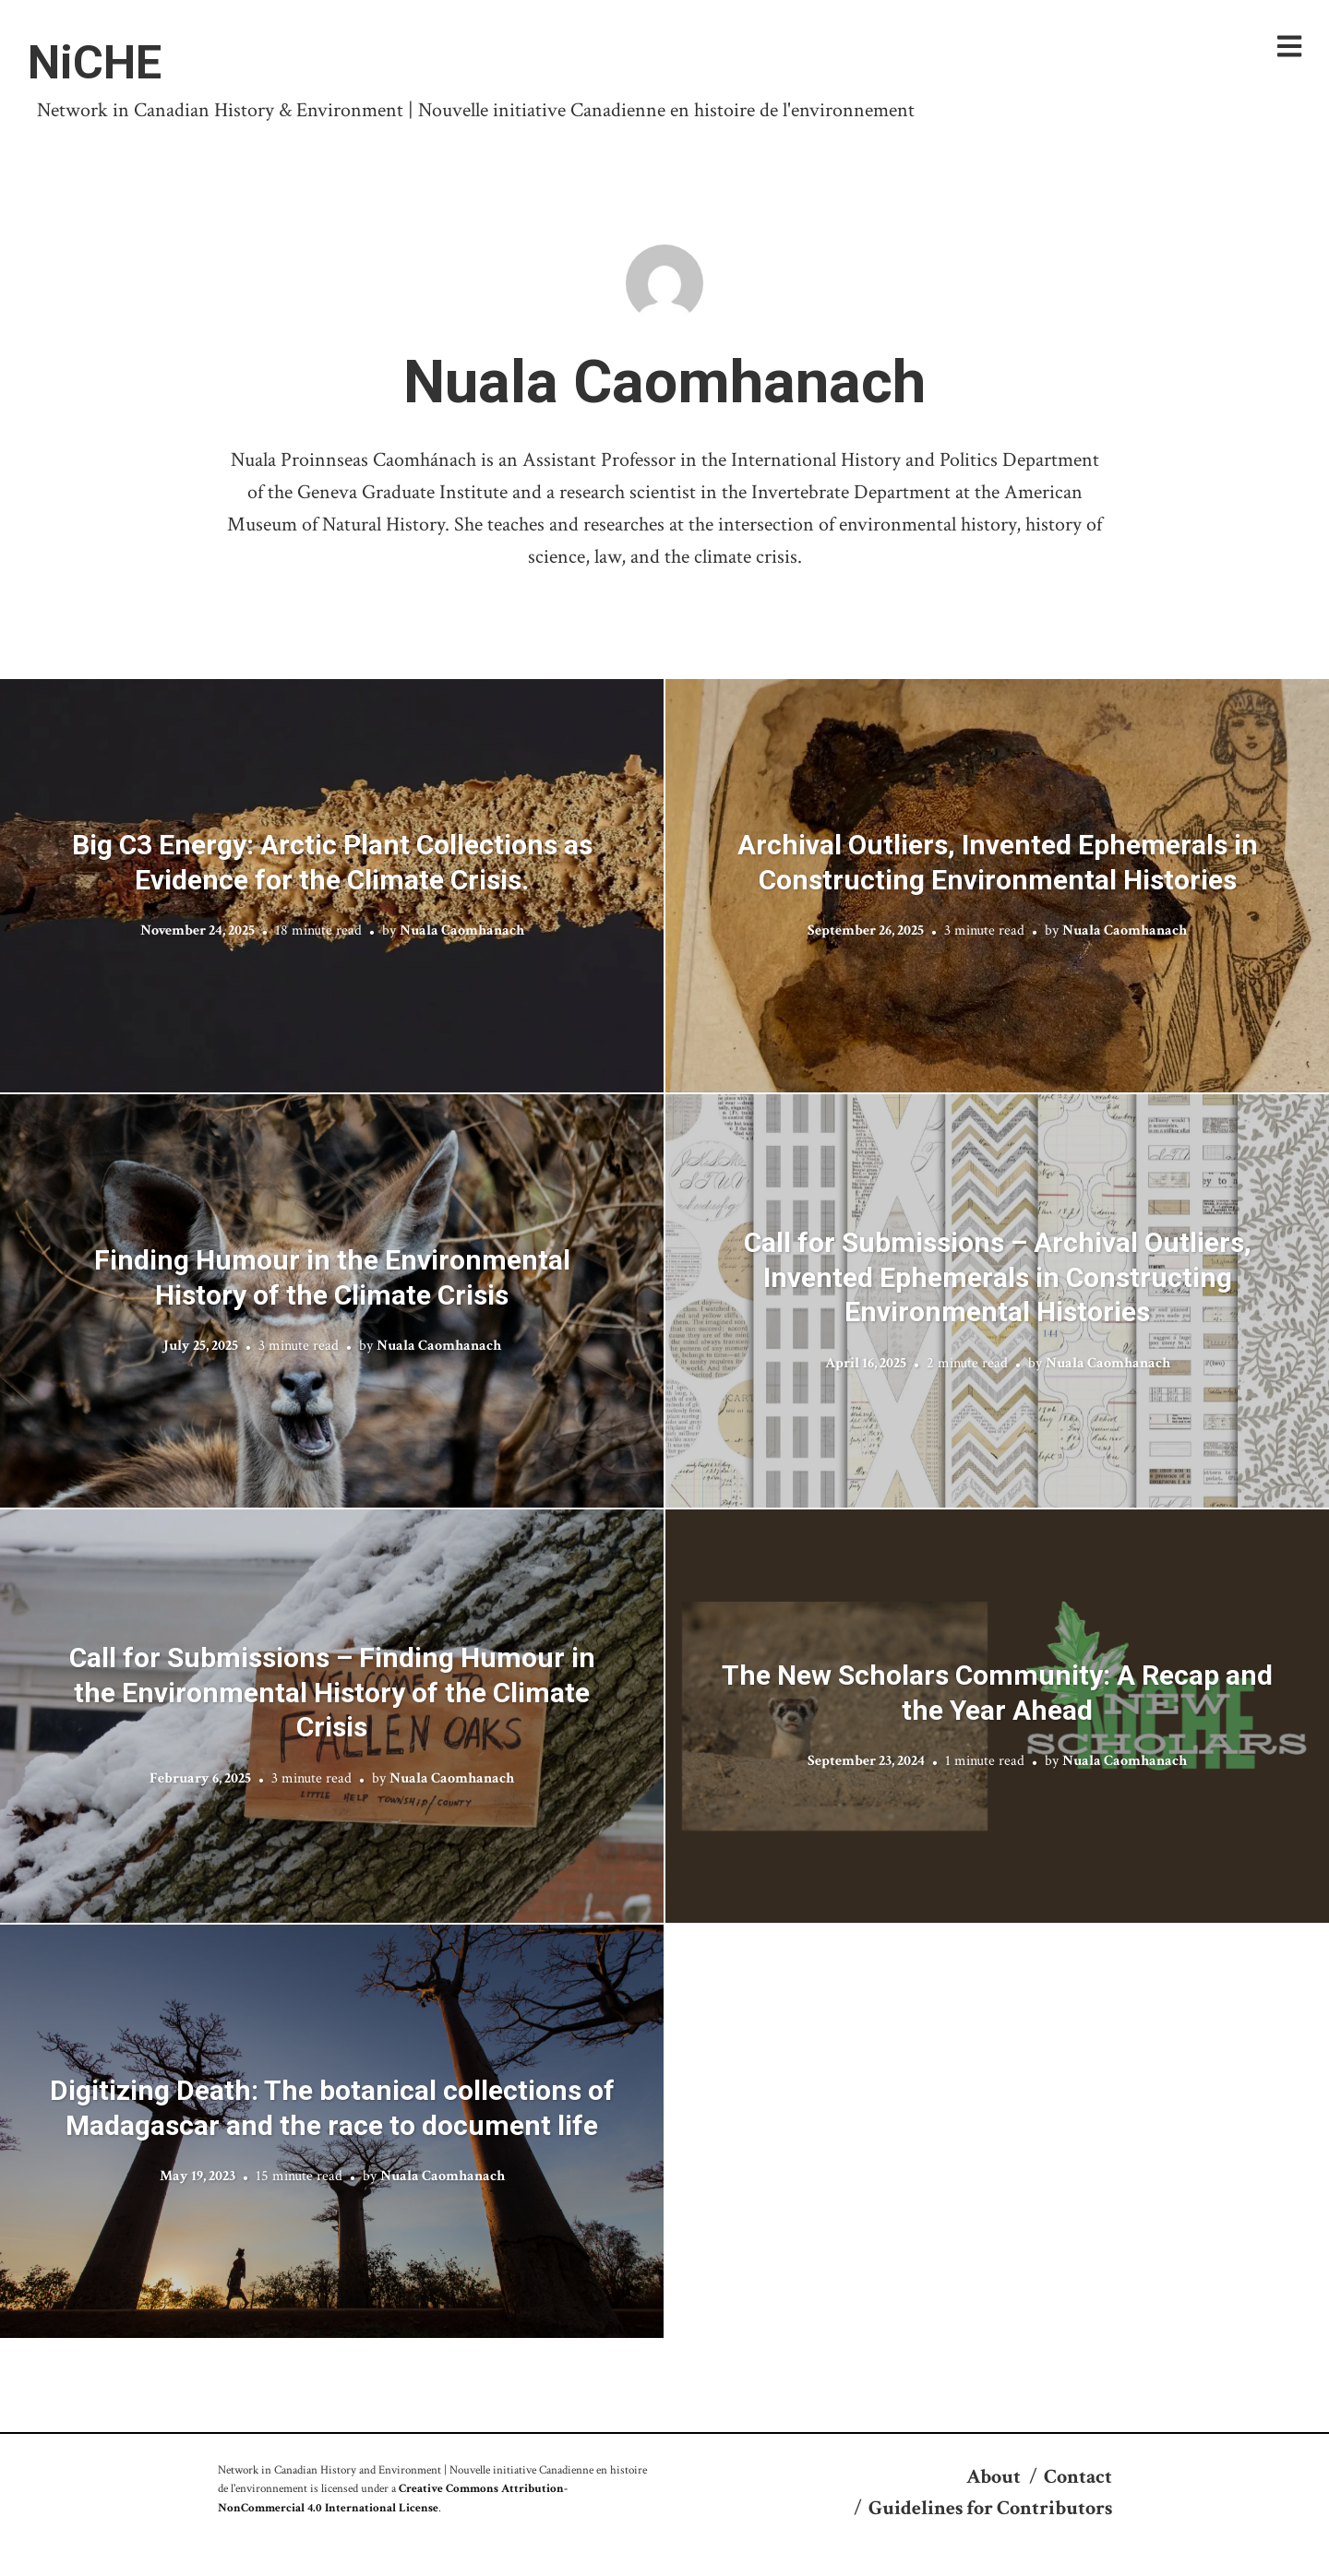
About (993, 2476)
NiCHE (95, 62)
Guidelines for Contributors (990, 2508)
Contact (1078, 2476)
